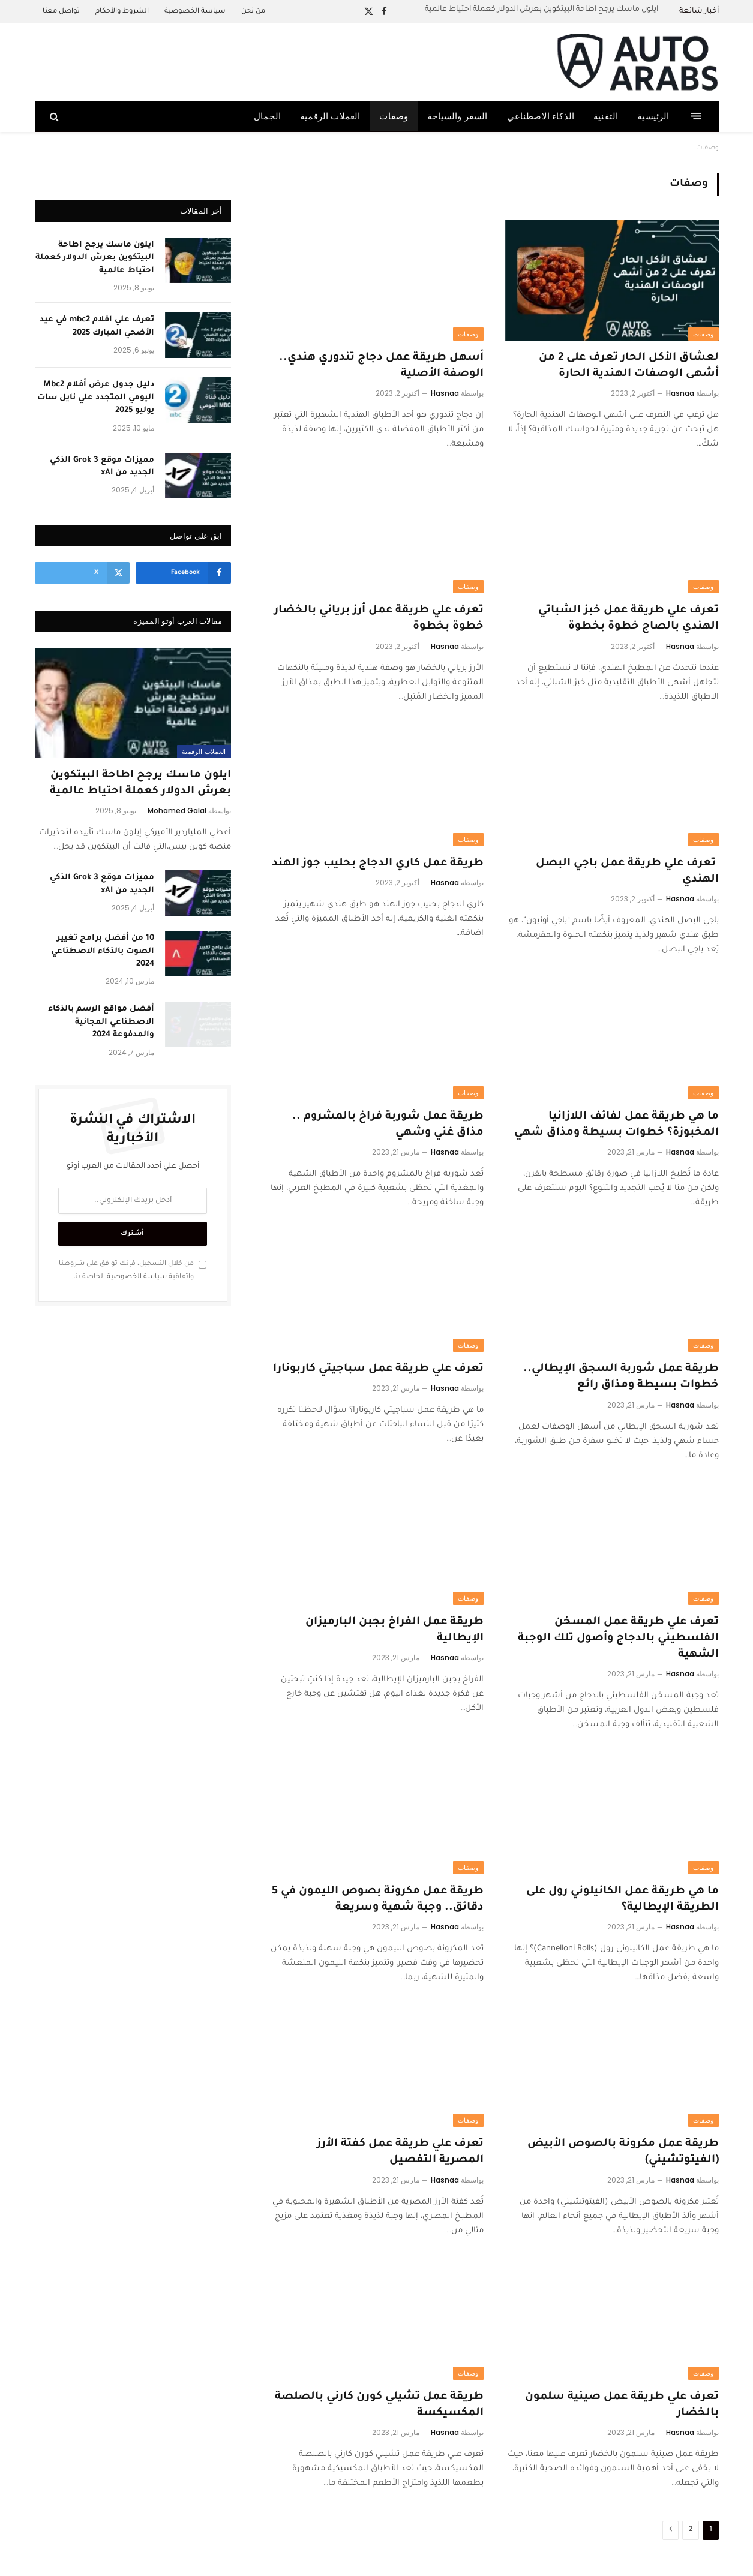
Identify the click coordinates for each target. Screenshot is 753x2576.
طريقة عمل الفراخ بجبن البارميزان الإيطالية (394, 1630)
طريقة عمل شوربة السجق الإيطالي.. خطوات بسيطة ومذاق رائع (621, 1377)
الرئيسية (653, 116)
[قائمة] (696, 116)
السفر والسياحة (457, 116)
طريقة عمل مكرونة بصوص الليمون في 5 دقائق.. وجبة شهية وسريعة (378, 1900)
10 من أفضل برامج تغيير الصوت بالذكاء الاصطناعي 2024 (102, 951)
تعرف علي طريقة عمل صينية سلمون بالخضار (622, 2405)
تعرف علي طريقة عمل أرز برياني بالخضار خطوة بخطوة (379, 619)
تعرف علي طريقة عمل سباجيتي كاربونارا (378, 1369)
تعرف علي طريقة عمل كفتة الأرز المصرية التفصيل (400, 2152)
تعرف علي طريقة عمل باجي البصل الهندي (627, 872)
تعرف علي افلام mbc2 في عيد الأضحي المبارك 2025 (97, 326)
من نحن (253, 12)
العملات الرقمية (330, 116)
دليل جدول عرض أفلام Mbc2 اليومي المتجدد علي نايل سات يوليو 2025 (95, 397)
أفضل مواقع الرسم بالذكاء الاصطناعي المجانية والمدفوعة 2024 (101, 1022)
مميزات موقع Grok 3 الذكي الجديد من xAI (102, 466)
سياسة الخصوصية (195, 12)
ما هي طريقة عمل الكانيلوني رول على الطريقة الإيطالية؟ (622, 1900)
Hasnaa (680, 393)
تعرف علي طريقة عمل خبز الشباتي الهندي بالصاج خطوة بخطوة (628, 619)
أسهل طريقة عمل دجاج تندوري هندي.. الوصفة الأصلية (381, 366)
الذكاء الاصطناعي (540, 116)
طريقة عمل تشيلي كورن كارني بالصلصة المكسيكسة (379, 2405)
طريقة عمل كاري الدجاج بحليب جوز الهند (378, 864)
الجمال (267, 116)
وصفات (393, 116)
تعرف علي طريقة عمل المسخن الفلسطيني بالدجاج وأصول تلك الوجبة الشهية (618, 1638)
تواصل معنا (61, 12)
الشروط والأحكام (122, 12)
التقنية (605, 116)
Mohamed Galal (177, 810)
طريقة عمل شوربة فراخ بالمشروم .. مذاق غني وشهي (388, 1125)
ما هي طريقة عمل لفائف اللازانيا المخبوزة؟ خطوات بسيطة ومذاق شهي (616, 1125)
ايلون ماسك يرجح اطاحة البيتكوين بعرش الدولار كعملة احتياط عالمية (541, 9)
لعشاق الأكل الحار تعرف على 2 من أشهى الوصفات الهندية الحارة (629, 366)
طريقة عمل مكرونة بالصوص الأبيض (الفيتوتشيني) (623, 2152)
